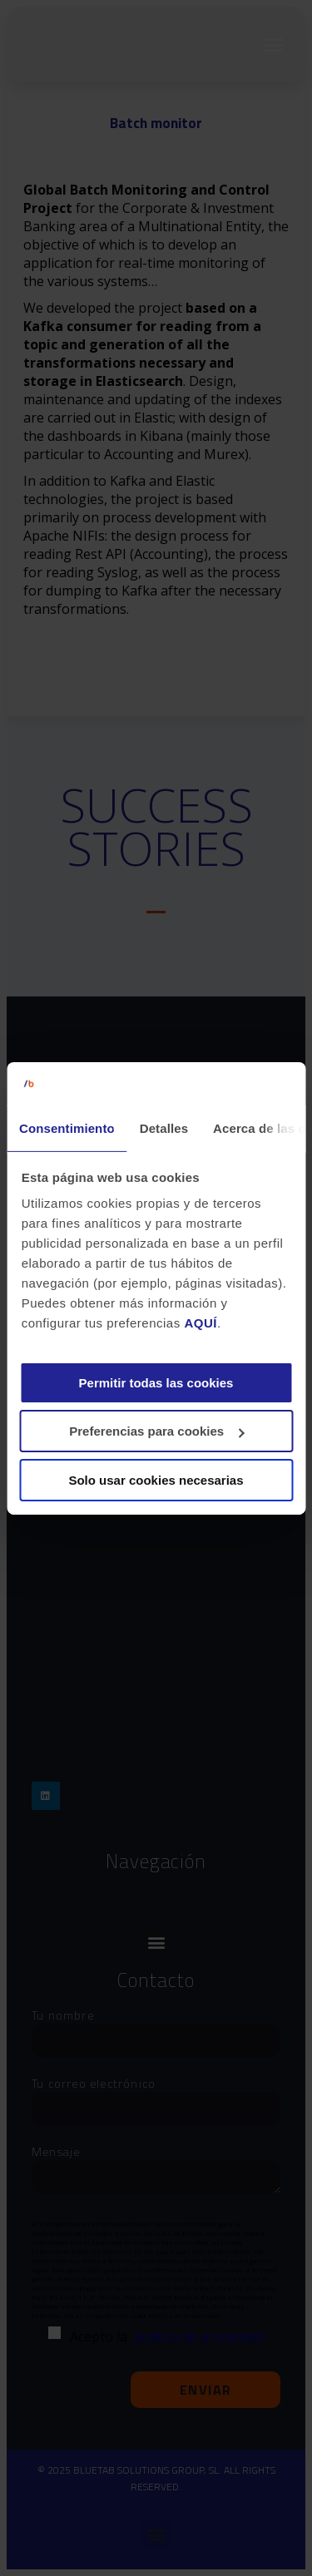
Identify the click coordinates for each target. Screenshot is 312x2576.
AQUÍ (200, 1323)
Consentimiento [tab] (67, 1128)
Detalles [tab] (164, 1128)
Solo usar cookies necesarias (155, 1480)
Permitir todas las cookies (156, 1383)
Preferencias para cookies (156, 1431)
